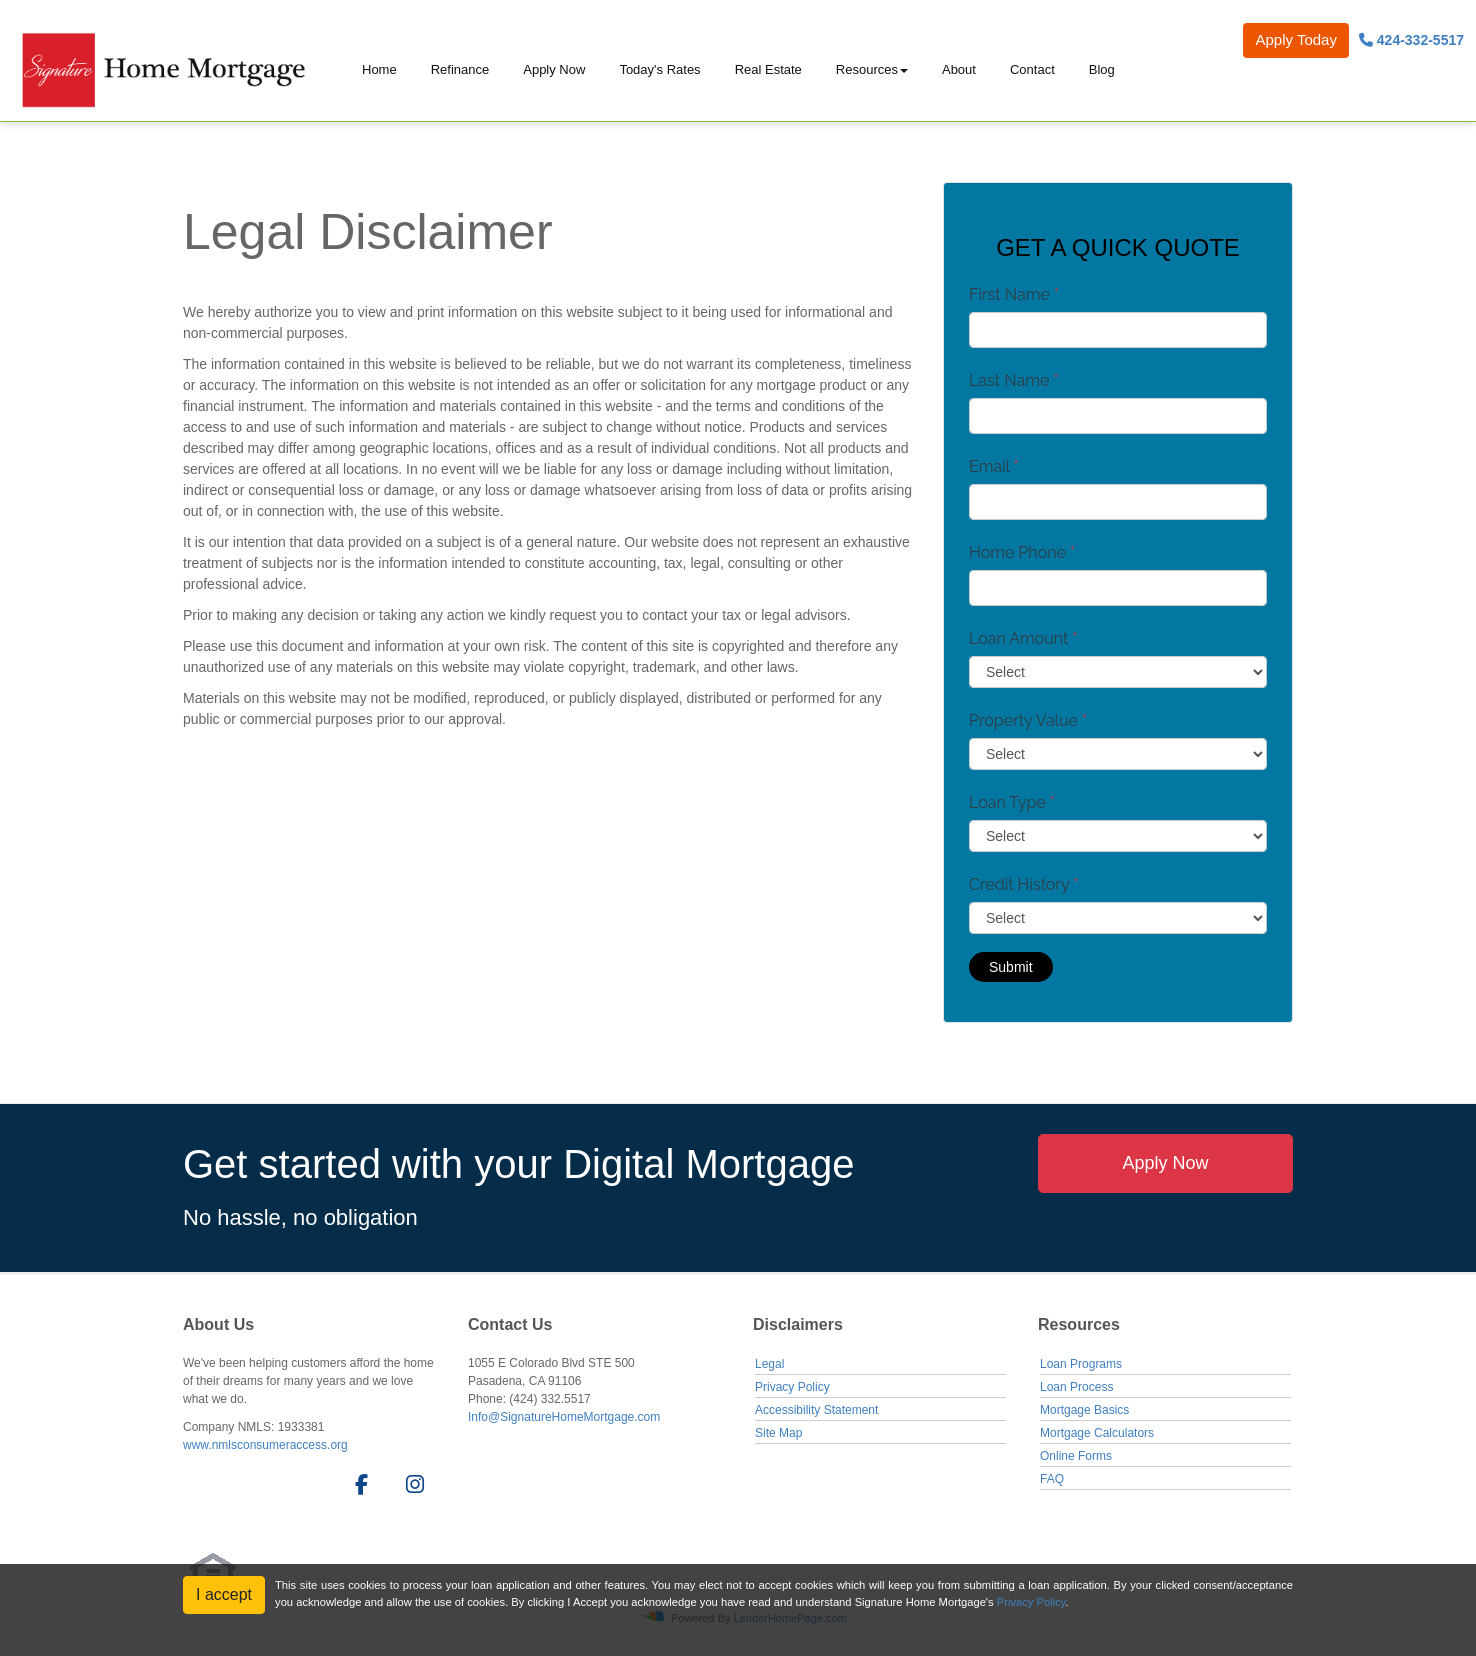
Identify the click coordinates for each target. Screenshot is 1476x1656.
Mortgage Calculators (1097, 1433)
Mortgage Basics (1084, 1410)
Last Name (1014, 380)
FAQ (1052, 1479)
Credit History (1023, 884)
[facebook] (355, 1488)
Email (994, 466)
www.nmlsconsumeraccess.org (265, 1445)
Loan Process (1076, 1387)
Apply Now (554, 69)
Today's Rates (659, 69)
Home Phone (1022, 552)
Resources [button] (867, 69)
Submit (1011, 967)
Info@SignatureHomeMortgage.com (564, 1417)
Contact (1032, 69)
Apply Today (1295, 39)
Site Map (778, 1433)
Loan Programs (1081, 1364)
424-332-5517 (1411, 40)
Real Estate (768, 69)
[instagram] (411, 1488)
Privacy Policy (792, 1387)
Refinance (460, 69)
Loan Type (1012, 802)
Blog (1102, 69)
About (959, 69)
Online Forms (1076, 1456)
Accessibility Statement (816, 1410)
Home (379, 69)
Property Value (1028, 720)
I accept (224, 1594)
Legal (769, 1364)
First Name (1014, 294)
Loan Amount (1023, 638)
